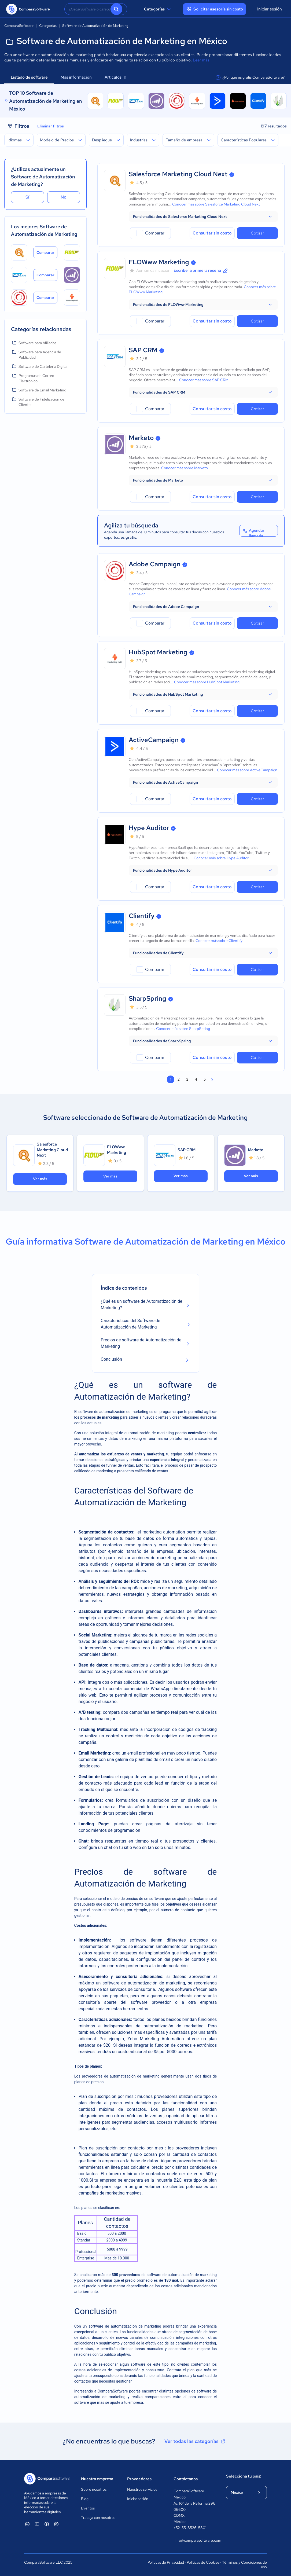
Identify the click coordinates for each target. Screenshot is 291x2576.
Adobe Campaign (155, 564)
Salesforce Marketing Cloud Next (178, 174)
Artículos (115, 77)
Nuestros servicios (142, 2489)
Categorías (158, 9)
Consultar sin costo (212, 233)
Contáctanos (186, 2479)
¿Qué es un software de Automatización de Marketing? (141, 1304)
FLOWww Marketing (159, 262)
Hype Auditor (149, 828)
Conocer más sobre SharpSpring (183, 1028)
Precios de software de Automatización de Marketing (141, 1343)
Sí (27, 197)
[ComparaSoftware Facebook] (46, 2524)
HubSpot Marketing (158, 652)
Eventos (88, 2508)
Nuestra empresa (97, 2479)
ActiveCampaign (154, 740)
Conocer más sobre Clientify (219, 940)
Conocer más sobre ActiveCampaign (247, 770)
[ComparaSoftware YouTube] (37, 2524)
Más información (76, 77)
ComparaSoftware (113, 2391)
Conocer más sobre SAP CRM (204, 379)
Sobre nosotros (93, 2489)
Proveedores (139, 2479)
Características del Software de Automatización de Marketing (130, 1324)
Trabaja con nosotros (98, 2517)
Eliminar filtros (50, 126)
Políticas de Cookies (203, 2562)
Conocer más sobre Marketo (184, 467)
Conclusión (111, 1359)
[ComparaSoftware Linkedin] (27, 2524)
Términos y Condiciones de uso (244, 2565)
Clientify (141, 916)
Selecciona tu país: (243, 2476)
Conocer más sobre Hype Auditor (221, 858)
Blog (85, 2498)
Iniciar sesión (269, 9)
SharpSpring (147, 998)
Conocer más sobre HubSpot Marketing (207, 682)
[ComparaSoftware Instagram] (56, 2524)
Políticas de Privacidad (166, 2562)
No (64, 197)
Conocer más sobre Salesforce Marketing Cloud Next (216, 204)
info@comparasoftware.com (195, 2540)
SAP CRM (143, 350)
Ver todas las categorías (195, 2441)
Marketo (141, 438)
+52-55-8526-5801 (190, 2527)
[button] (203, 216)
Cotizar (257, 233)
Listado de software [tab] (29, 77)
